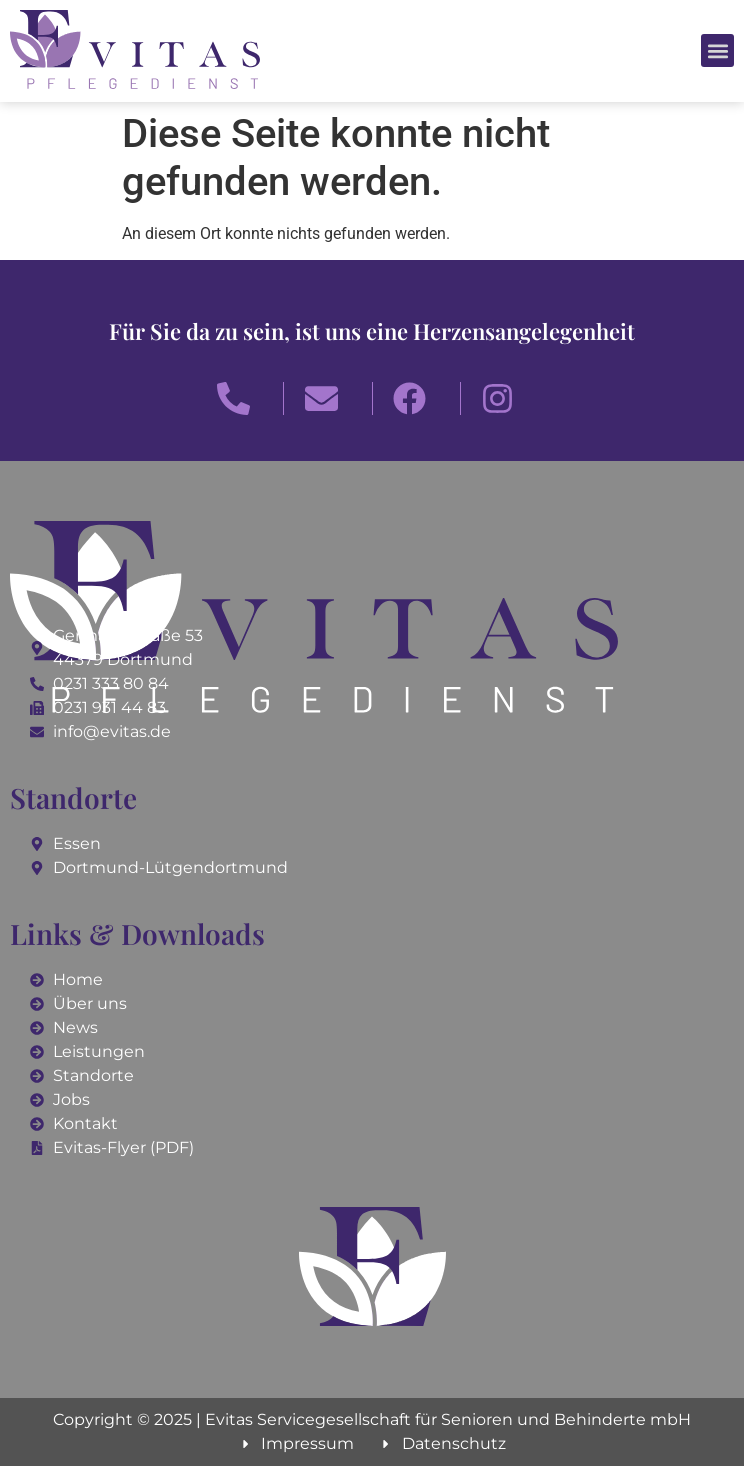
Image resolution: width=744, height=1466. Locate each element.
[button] (717, 50)
